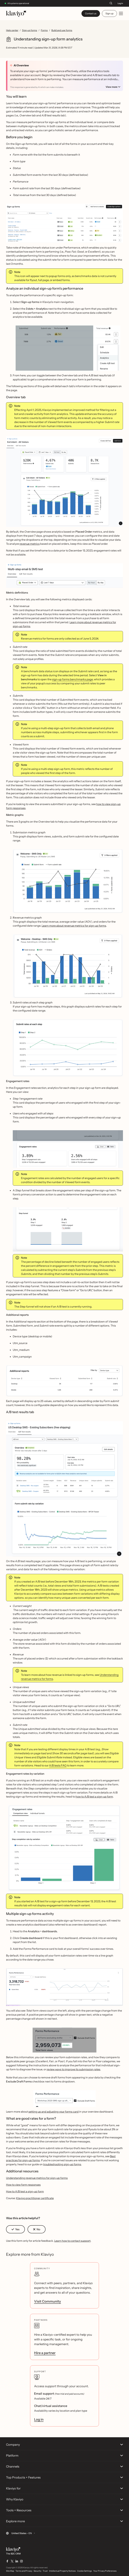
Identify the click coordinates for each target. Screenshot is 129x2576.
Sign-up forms (29, 30)
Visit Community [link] (47, 2301)
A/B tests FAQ (58, 1765)
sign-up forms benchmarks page (72, 679)
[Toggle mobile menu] (121, 13)
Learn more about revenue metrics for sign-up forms (74, 925)
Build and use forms (61, 30)
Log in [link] (39, 2419)
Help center (12, 30)
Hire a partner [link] (45, 2353)
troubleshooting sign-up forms (62, 2164)
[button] (15, 2229)
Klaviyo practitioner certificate (35, 2198)
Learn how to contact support (72, 2240)
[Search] (111, 3)
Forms (44, 30)
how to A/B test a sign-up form (94, 1796)
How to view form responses (23, 2184)
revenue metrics (29, 543)
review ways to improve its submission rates (73, 2069)
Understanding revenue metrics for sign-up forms (37, 2178)
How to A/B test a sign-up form (25, 2191)
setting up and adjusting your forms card (53, 2111)
